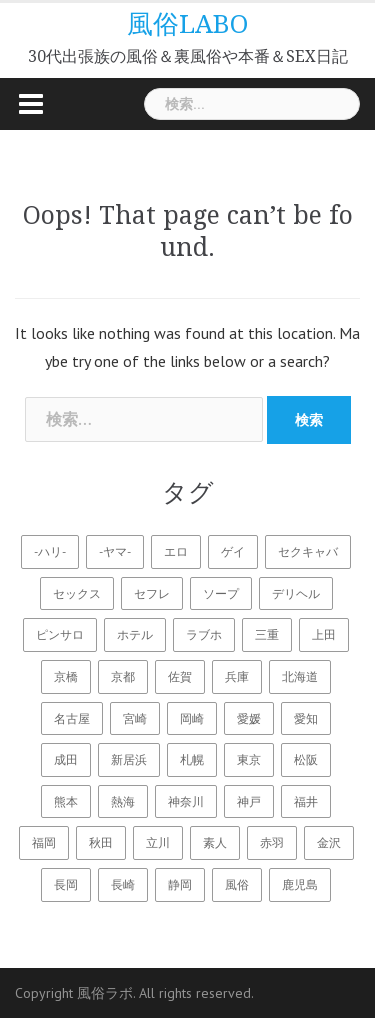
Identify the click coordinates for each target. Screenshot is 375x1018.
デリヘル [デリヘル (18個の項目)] (296, 593)
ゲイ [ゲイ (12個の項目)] (233, 551)
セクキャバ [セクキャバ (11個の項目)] (308, 551)
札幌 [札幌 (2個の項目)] (192, 759)
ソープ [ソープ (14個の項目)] (221, 593)
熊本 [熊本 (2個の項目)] (66, 801)
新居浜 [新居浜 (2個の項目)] (129, 759)
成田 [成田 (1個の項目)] (66, 759)
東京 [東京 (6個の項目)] (249, 759)
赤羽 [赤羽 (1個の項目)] (272, 842)
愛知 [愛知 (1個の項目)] (306, 718)
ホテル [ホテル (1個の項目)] (135, 634)
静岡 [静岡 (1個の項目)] (180, 884)
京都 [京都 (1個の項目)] (123, 676)
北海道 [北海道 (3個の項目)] (300, 676)
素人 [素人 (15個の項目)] (215, 842)
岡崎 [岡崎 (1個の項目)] (192, 718)
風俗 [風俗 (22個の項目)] (237, 884)
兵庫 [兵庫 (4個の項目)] (237, 676)
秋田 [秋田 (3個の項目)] (101, 842)
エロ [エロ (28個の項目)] (176, 551)
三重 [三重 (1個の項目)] (267, 634)
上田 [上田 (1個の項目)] (324, 634)
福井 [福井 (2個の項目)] (306, 801)
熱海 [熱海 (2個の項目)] (123, 801)
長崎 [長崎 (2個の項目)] (123, 884)
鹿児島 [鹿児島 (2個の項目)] (300, 884)
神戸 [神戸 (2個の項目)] (249, 801)
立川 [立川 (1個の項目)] (158, 842)
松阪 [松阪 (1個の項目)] (306, 759)
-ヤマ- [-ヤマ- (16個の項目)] (115, 551)
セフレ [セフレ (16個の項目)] (152, 593)
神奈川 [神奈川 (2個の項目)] (186, 801)
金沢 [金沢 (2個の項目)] (329, 842)
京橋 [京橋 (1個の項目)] (66, 676)
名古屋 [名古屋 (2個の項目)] (72, 718)
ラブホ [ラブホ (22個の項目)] (204, 634)
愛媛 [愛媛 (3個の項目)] (249, 718)
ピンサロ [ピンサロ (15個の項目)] (60, 634)
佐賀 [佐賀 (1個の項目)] (180, 676)
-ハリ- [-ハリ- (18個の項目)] (50, 551)
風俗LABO (187, 24)
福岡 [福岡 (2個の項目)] (44, 842)
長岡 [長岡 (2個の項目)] (66, 884)
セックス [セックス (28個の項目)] (77, 593)
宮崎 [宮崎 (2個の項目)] (135, 718)
